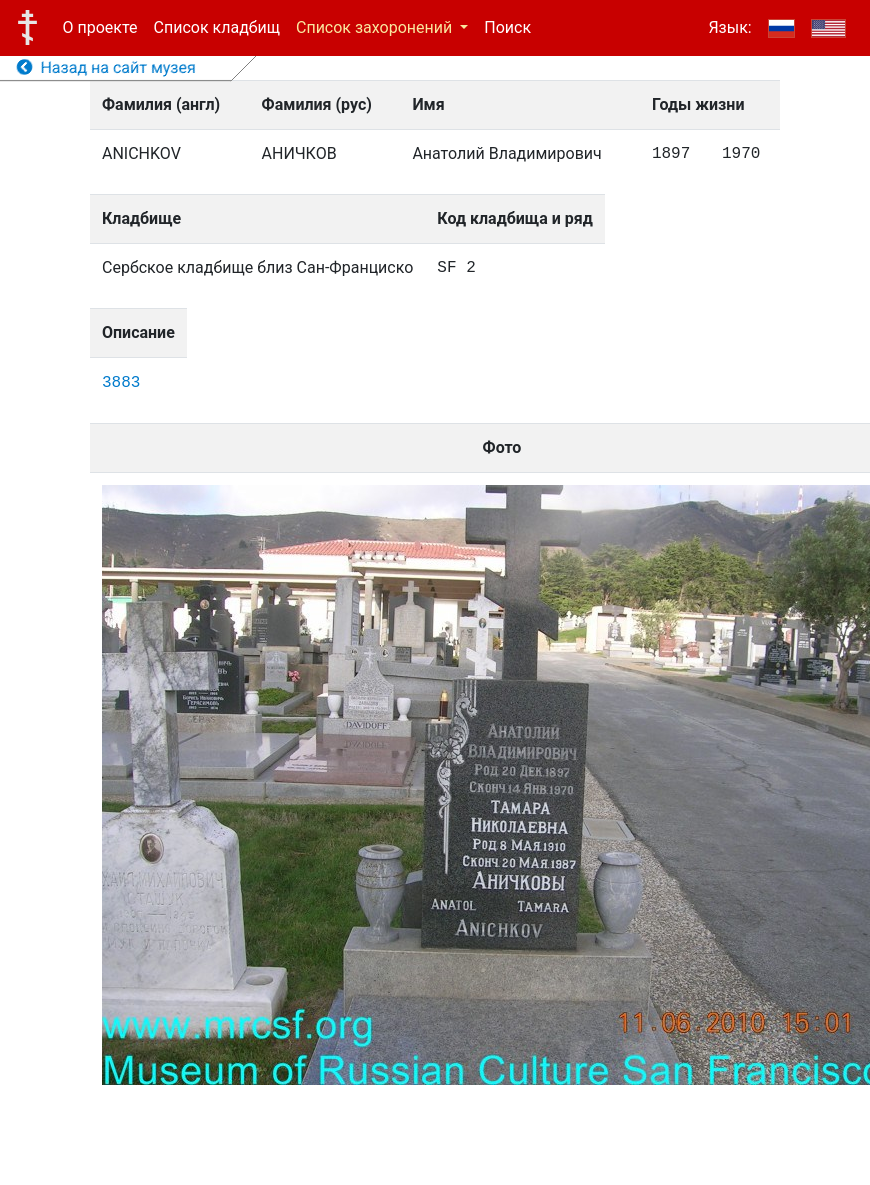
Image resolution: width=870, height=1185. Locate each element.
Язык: (729, 27)
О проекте (100, 27)
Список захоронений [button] (376, 27)
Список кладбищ (217, 27)
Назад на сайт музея (106, 67)
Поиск (507, 27)
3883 (121, 383)
